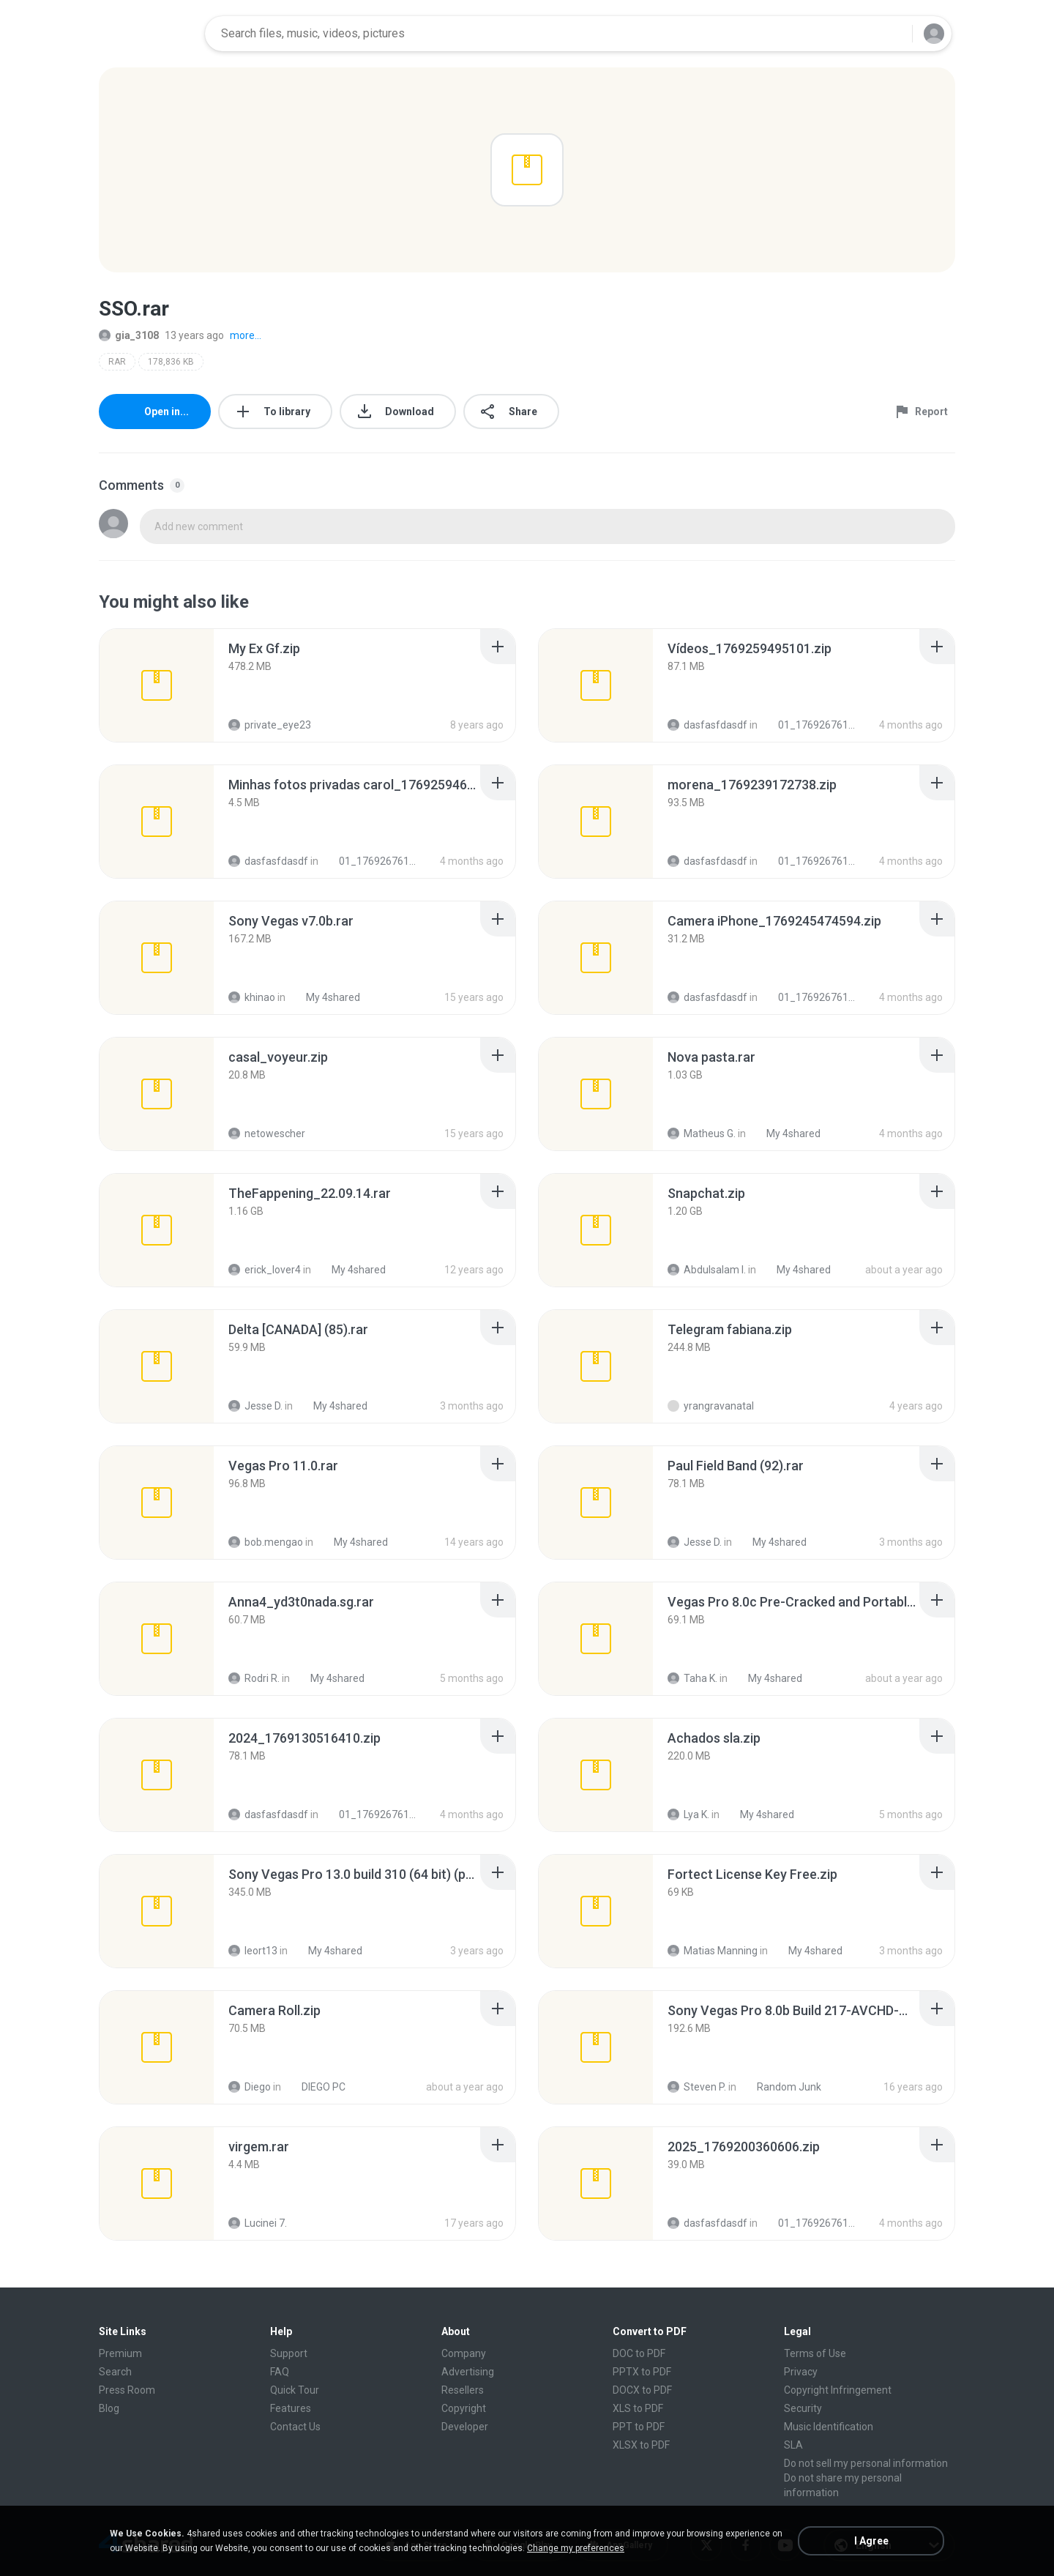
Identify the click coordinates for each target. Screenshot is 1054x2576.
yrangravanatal (711, 1406)
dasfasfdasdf (707, 725)
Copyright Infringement (838, 2390)
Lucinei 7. (257, 2223)
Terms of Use (815, 2353)
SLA (793, 2445)
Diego (249, 2087)
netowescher (266, 1133)
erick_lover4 (264, 1270)
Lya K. (688, 1814)
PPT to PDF (639, 2426)
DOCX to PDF (642, 2390)
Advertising (467, 2372)
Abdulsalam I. (707, 1270)
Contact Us (295, 2426)
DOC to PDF (639, 2353)
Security (803, 2408)
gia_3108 (129, 335)
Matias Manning (713, 1951)
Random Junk (781, 2087)
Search (115, 2372)
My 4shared (325, 997)
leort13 (252, 1951)
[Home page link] (147, 33)
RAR (117, 362)
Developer (464, 2426)
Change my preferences (575, 2548)
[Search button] (892, 33)
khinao (251, 997)
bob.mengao (265, 1542)
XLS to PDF (638, 2408)
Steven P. (697, 2087)
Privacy (801, 2372)
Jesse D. (255, 1406)
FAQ (279, 2372)
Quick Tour (294, 2390)
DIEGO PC (315, 2087)
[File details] (157, 685)
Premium (120, 2353)
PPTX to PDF (642, 2372)
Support (288, 2353)
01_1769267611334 (810, 725)
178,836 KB (171, 362)
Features (290, 2408)
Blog (109, 2408)
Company (463, 2353)
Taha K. (692, 1678)
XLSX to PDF (641, 2445)
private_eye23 (269, 725)
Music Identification (828, 2426)
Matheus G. (702, 1133)
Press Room (127, 2390)
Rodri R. (254, 1678)
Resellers (462, 2390)
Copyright (463, 2408)
